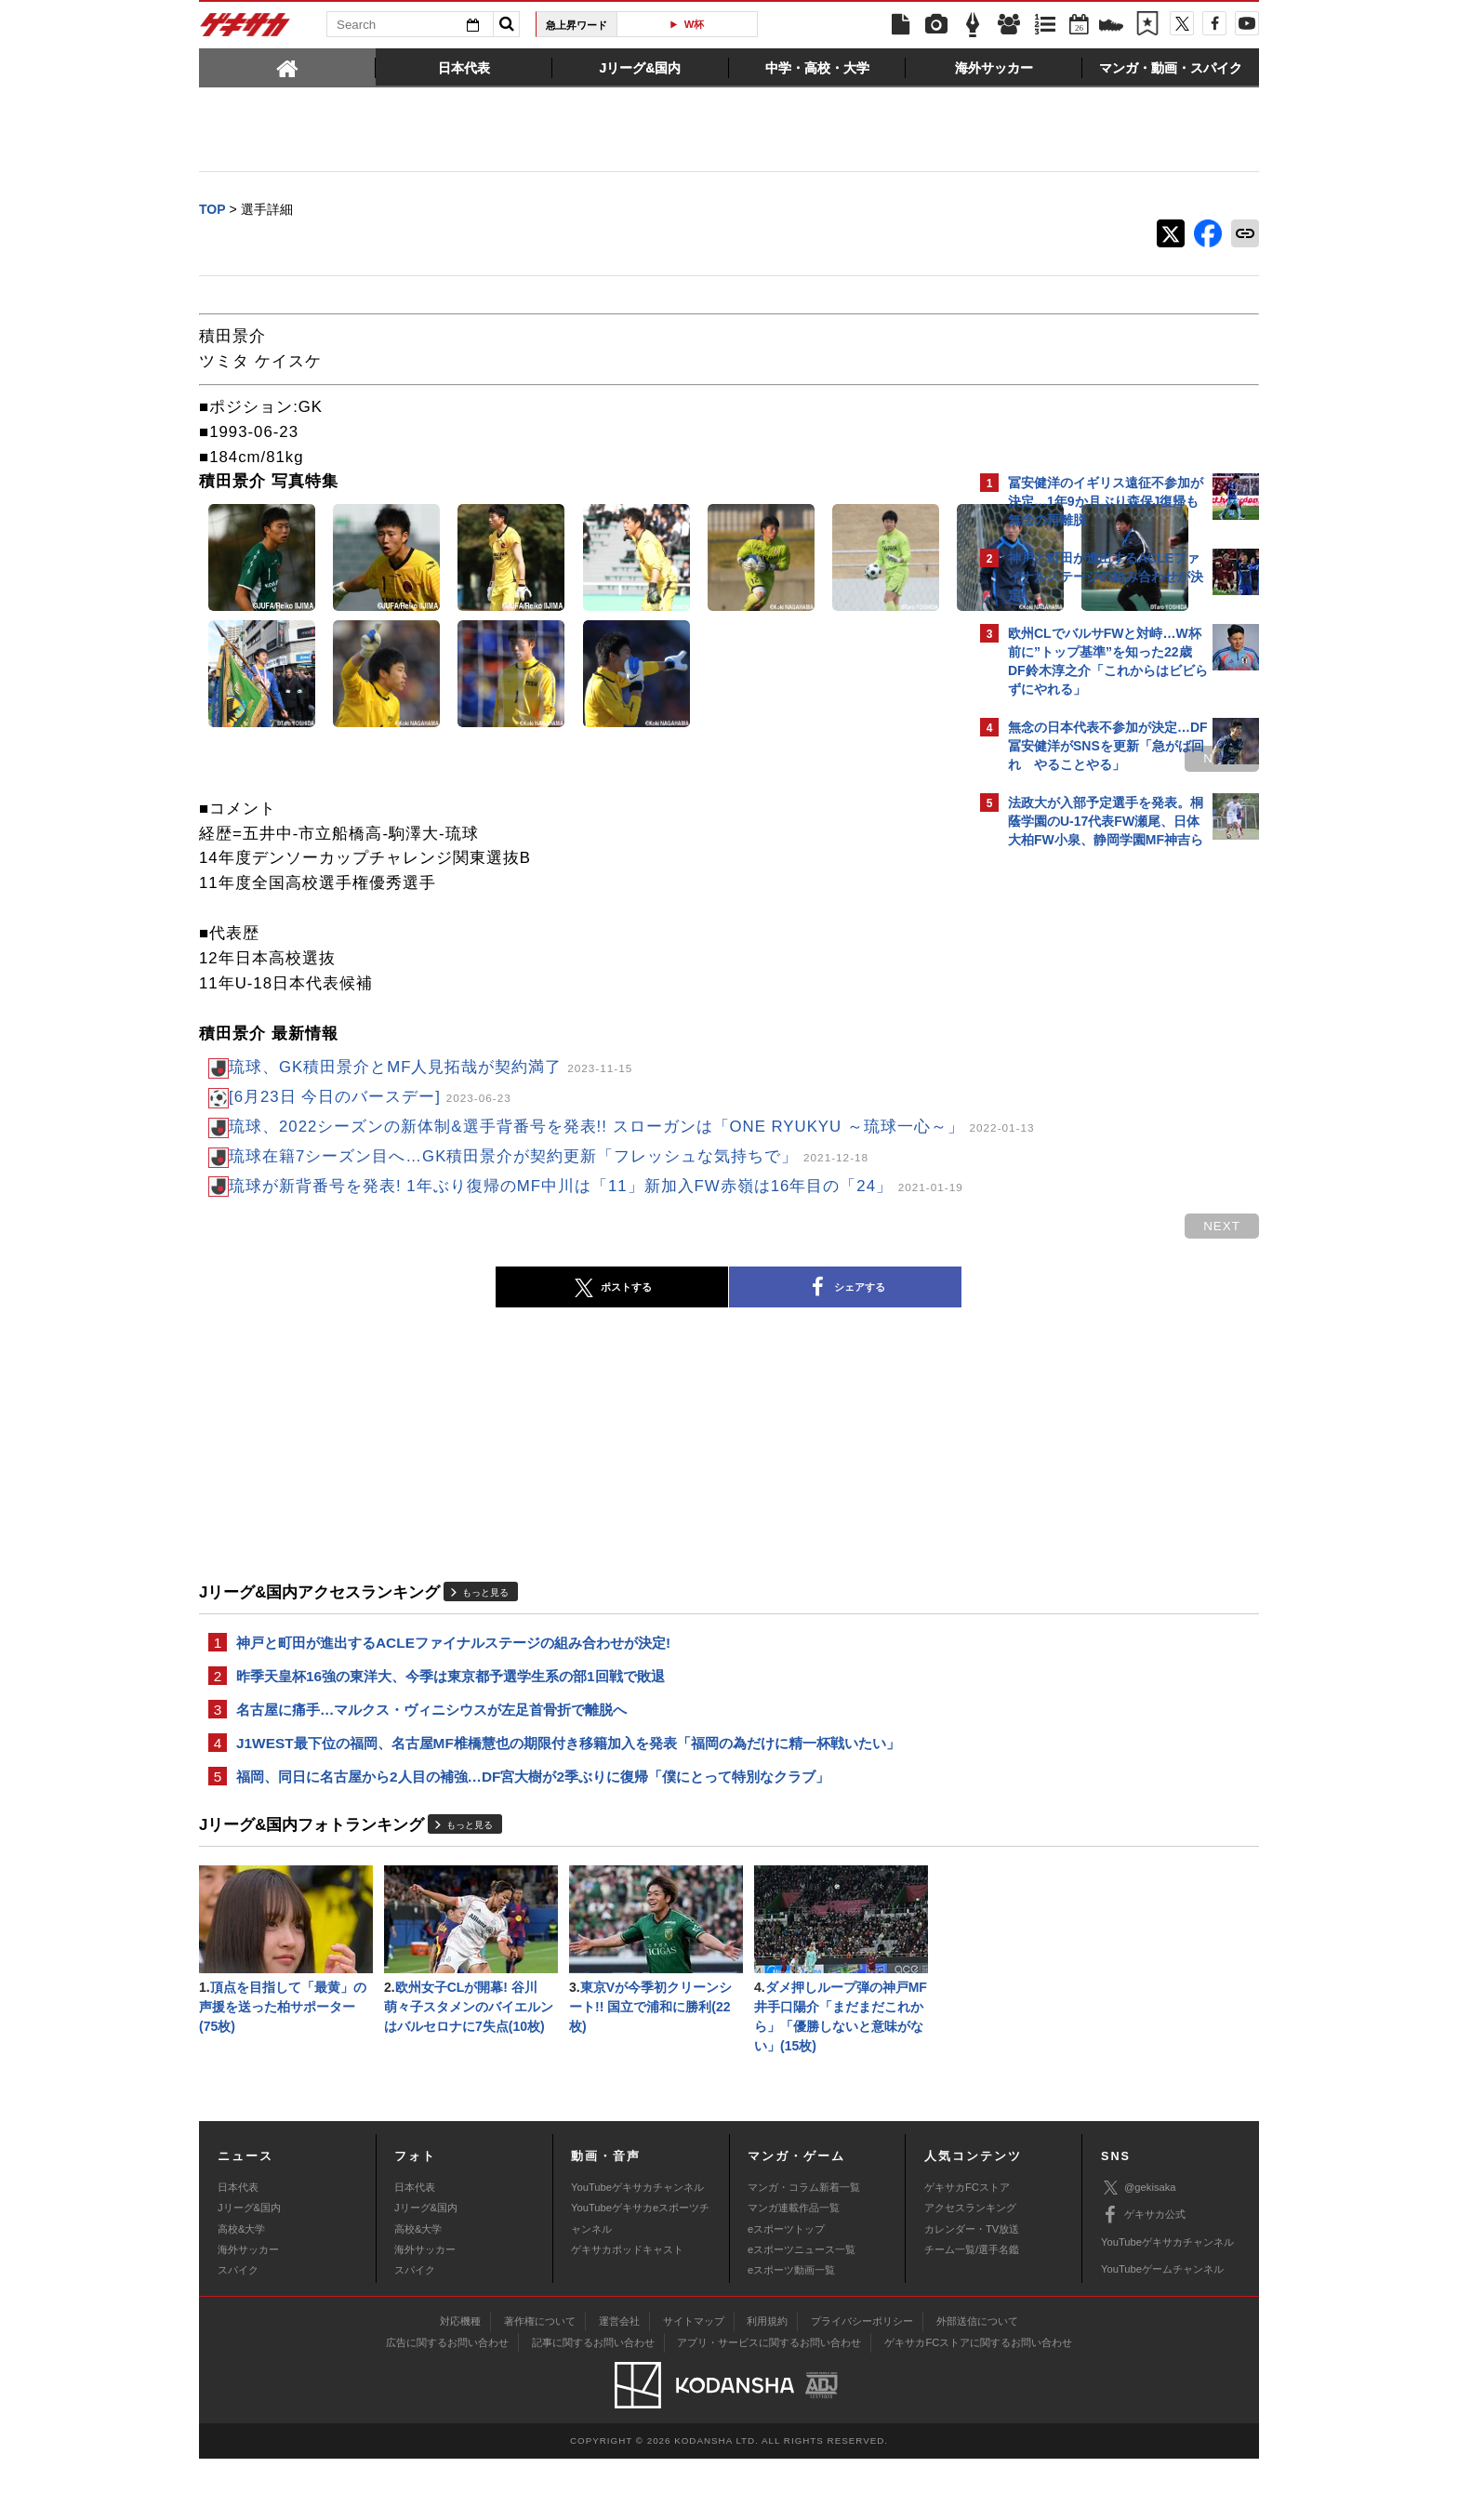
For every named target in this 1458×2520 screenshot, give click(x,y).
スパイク (238, 2331)
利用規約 (767, 2382)
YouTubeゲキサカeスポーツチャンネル (640, 2279)
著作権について (540, 2382)
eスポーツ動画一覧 (791, 2331)
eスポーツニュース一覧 (801, 2310)
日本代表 (238, 2248)
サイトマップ (693, 2382)
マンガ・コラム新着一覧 (804, 2248)
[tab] (287, 67)
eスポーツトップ (786, 2289)
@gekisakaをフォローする (1082, 1139)
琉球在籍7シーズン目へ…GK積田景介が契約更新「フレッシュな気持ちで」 (548, 1183)
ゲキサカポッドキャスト (627, 2310)
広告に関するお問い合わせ (447, 2403)
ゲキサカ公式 (1143, 2276)
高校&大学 (241, 2289)
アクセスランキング (970, 2269)
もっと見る (485, 1636)
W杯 (694, 24)
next (896, 760)
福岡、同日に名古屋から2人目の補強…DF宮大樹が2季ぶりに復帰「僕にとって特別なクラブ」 (532, 1829)
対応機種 (460, 2382)
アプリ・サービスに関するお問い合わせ (769, 2403)
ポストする (449, 1332)
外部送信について (977, 2382)
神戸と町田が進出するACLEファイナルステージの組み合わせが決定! (453, 1688)
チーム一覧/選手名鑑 (971, 2310)
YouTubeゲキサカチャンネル (637, 2248)
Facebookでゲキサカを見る (1085, 1177)
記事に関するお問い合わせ (593, 2403)
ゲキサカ (245, 30)
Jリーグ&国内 (249, 2269)
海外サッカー (248, 2310)
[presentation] (287, 67)
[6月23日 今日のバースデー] (370, 1098)
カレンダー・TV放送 (971, 2289)
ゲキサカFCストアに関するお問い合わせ (978, 2403)
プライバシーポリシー (862, 2382)
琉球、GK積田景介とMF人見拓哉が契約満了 (430, 1069)
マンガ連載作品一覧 (794, 2269)
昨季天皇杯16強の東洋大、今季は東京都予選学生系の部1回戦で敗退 (450, 1723)
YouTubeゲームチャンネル (1162, 2330)
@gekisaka (1138, 2249)
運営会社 (619, 2382)
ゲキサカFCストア (967, 2248)
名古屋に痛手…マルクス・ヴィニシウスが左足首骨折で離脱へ (431, 1759)
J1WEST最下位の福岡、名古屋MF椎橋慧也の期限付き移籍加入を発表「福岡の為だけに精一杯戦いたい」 (568, 1794)
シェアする (682, 1332)
